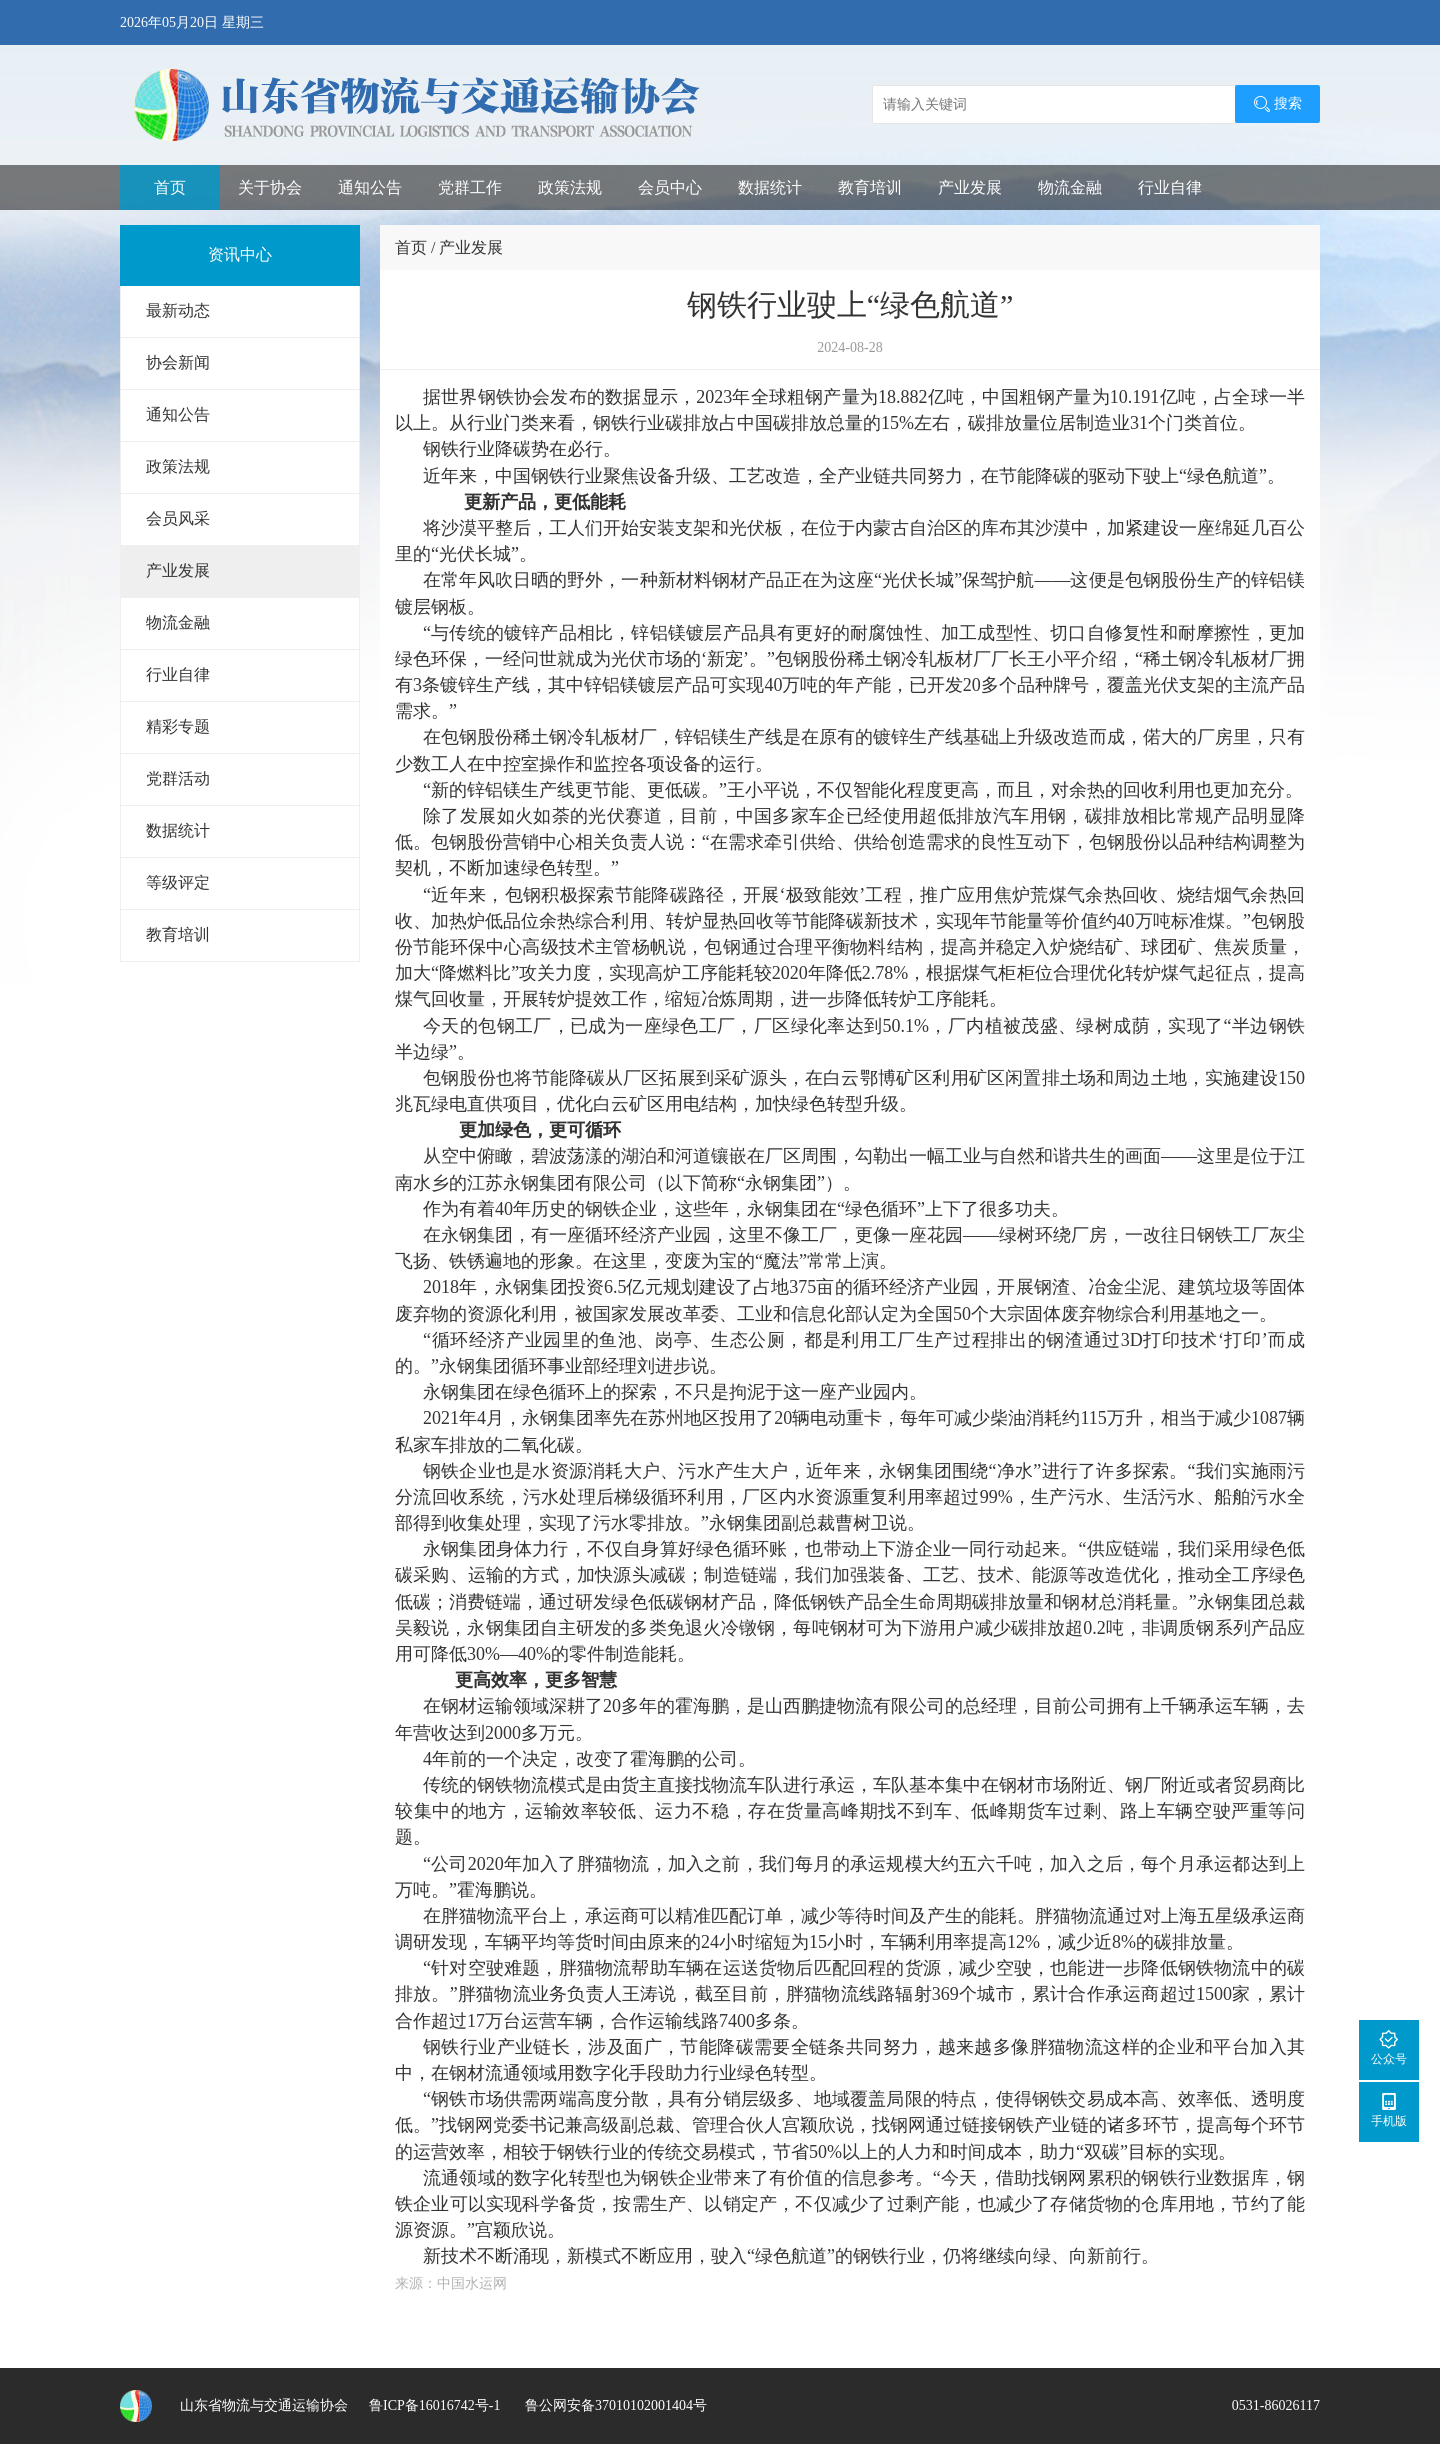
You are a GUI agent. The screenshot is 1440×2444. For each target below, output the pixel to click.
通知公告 (370, 187)
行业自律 (1170, 187)
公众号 (1389, 2047)
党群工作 (470, 187)
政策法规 (570, 187)
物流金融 (1070, 187)
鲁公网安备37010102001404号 (614, 2405)
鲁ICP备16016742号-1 (434, 2405)
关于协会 (270, 187)
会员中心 (670, 187)
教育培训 (870, 187)
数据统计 (770, 187)
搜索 (1277, 104)
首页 (170, 187)
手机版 (1389, 2109)
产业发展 (970, 187)
